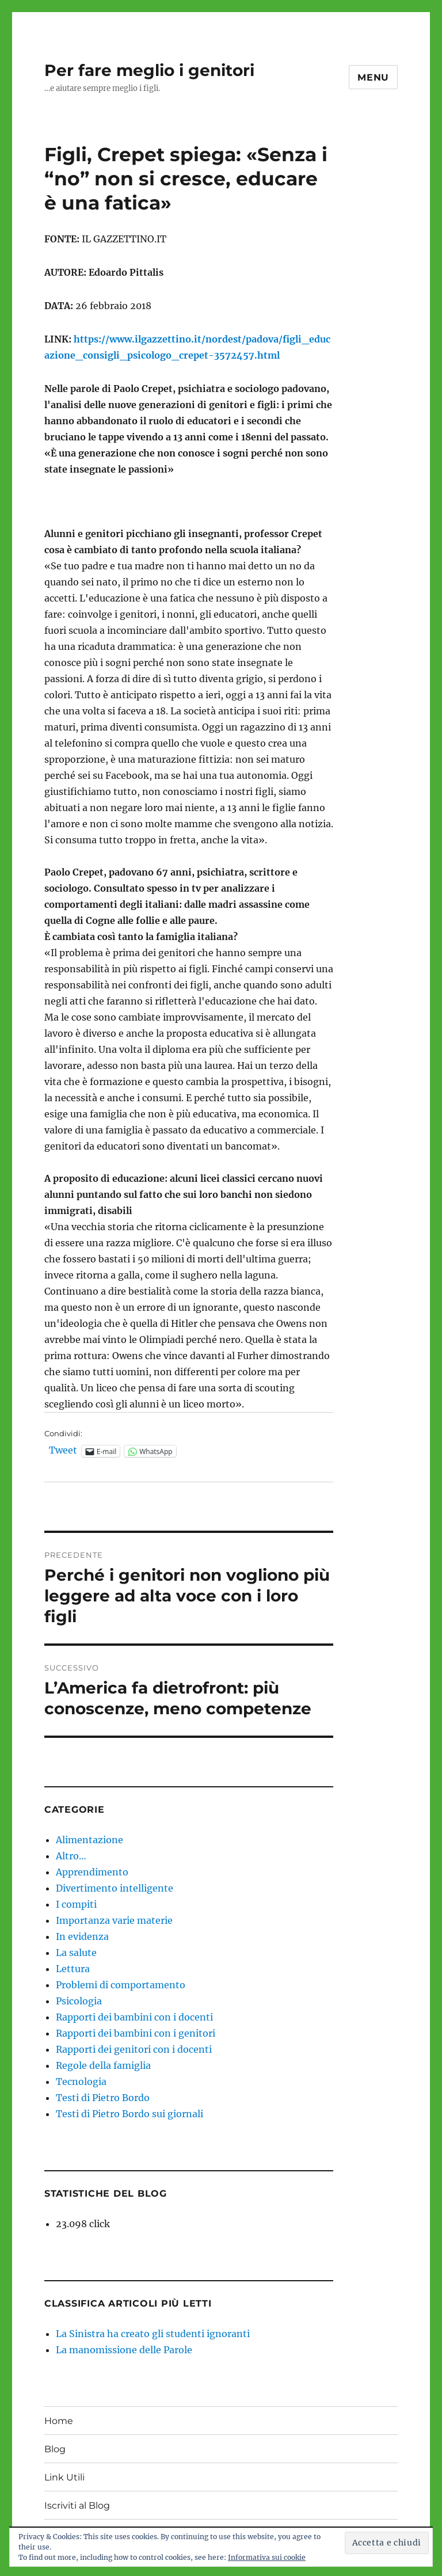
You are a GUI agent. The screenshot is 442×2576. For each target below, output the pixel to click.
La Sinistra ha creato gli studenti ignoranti (153, 2333)
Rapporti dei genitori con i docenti (134, 2049)
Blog (55, 2449)
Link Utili (64, 2477)
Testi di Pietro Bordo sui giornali (129, 2114)
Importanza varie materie (114, 1920)
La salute (76, 1952)
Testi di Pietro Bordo (103, 2097)
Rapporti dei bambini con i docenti (134, 2017)
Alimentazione (89, 1840)
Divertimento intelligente (114, 1888)
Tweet (63, 1450)
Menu (373, 77)
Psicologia (79, 2001)
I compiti (76, 1904)
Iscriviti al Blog (77, 2505)
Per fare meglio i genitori (149, 70)
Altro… (71, 1856)
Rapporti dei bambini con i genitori (135, 2033)
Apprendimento (92, 1872)
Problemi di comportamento (120, 1985)
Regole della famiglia (103, 2065)
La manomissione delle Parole (124, 2350)
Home (58, 2420)
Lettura (73, 1968)
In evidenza (82, 1936)
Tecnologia (81, 2081)
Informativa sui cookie (267, 2557)
